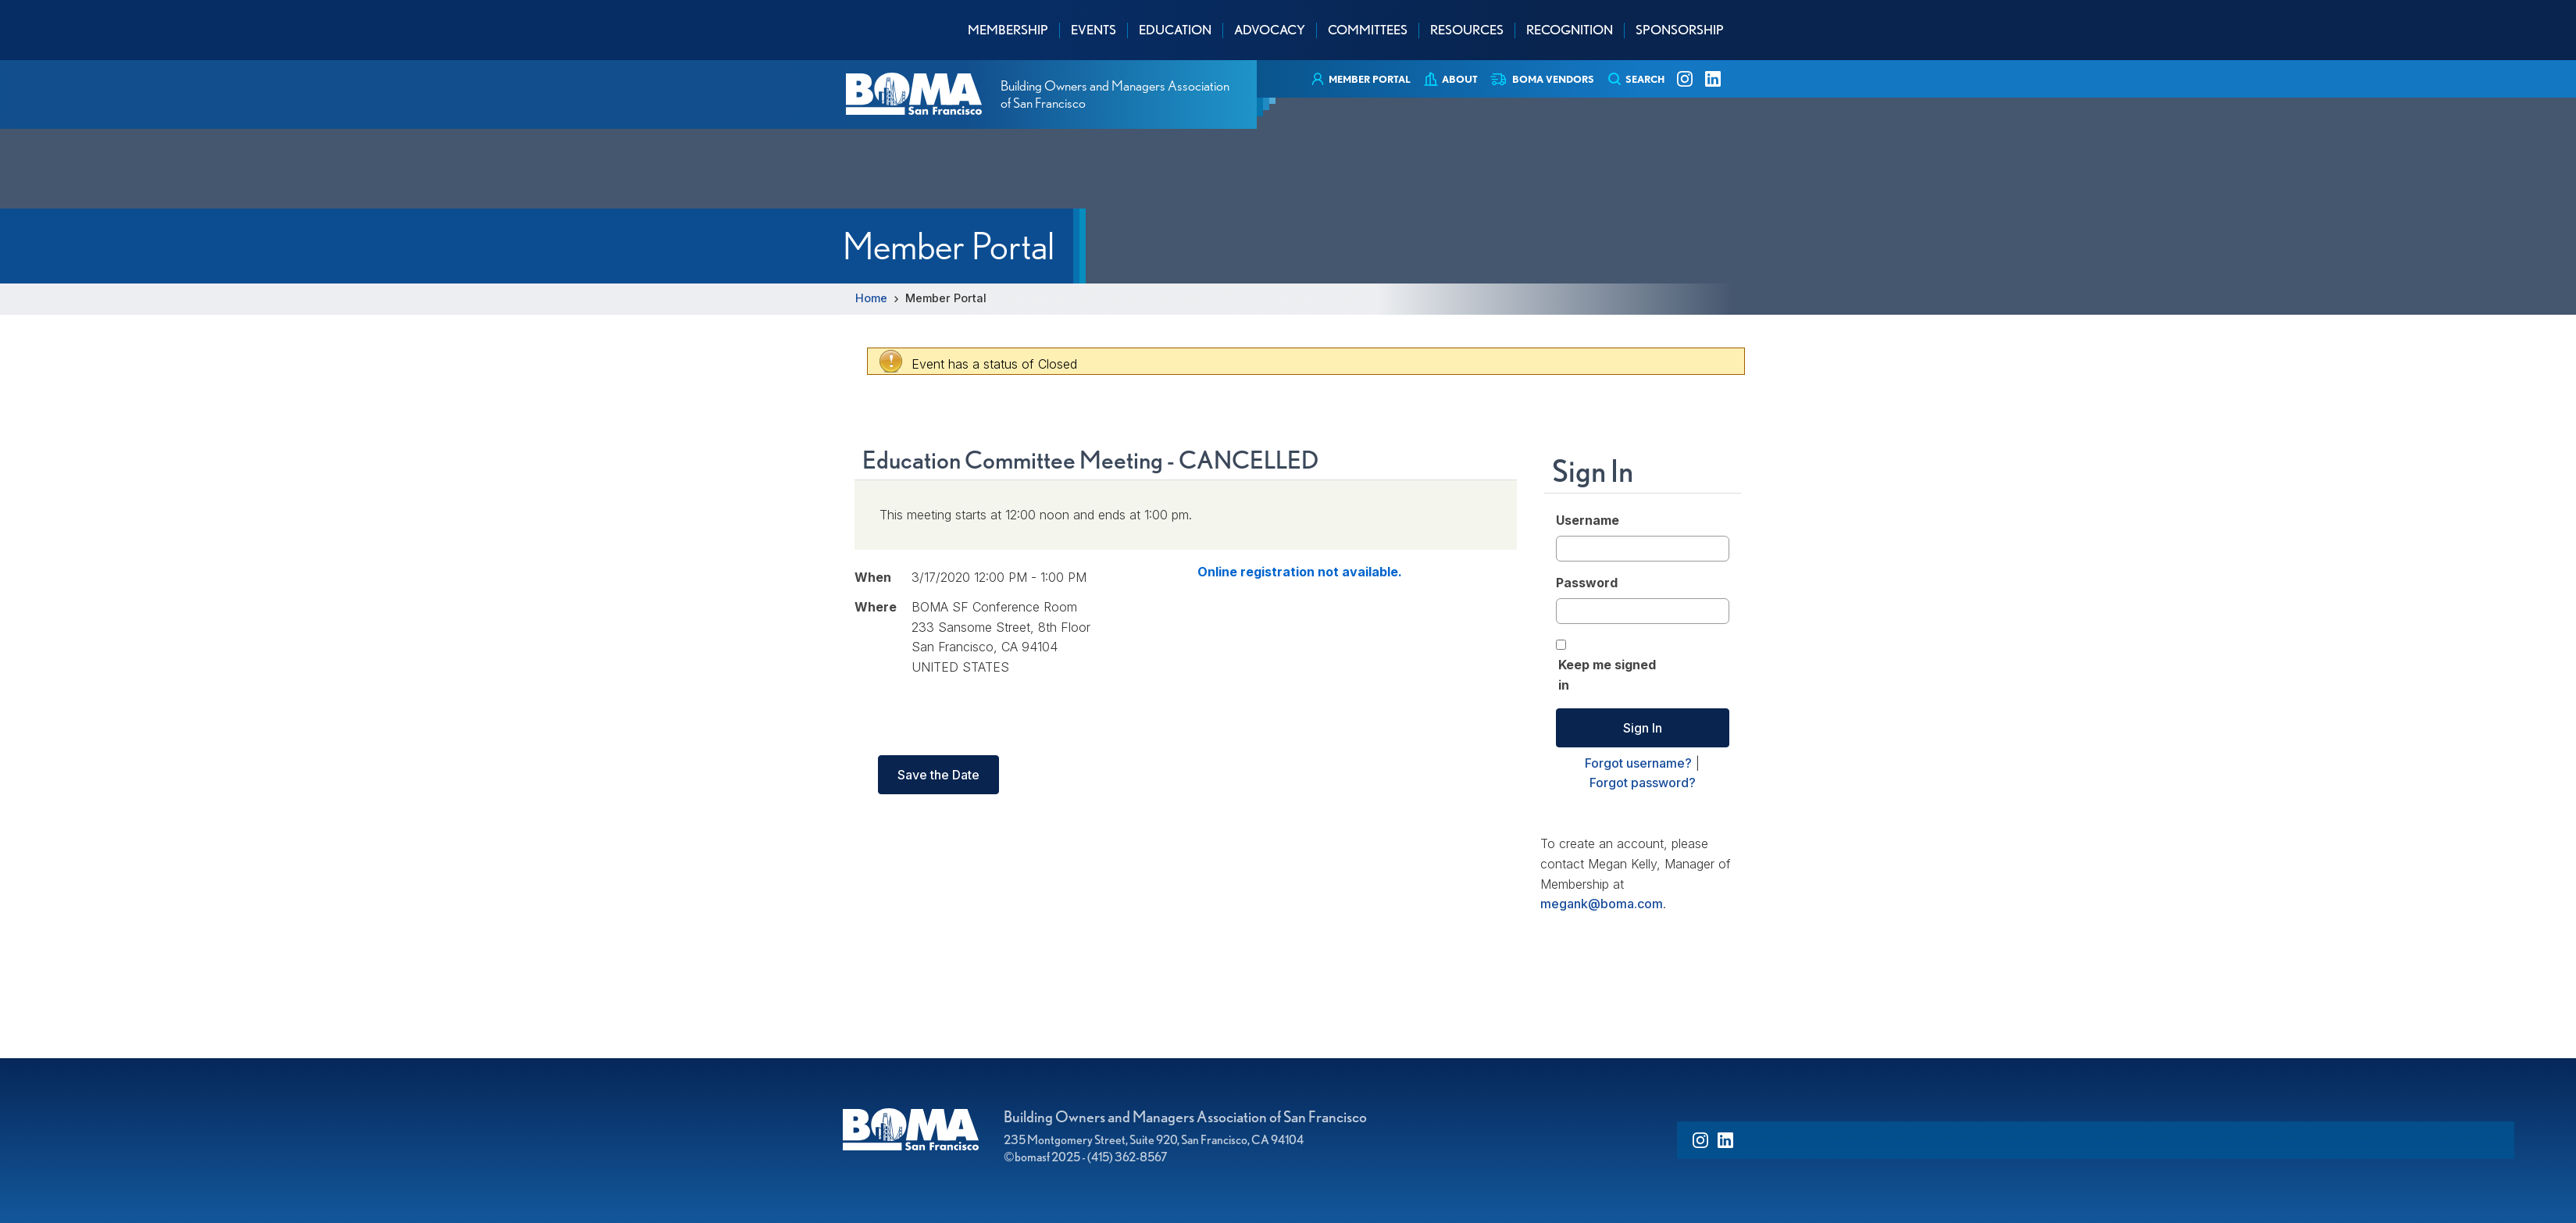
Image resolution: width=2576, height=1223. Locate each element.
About (1460, 79)
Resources (1467, 29)
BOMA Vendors (1553, 79)
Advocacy (1269, 29)
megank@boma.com (1601, 903)
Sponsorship (1680, 29)
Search (1644, 79)
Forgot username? (1638, 763)
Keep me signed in (1607, 675)
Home (871, 298)
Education (1175, 29)
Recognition (1569, 29)
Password (1587, 582)
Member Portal (1370, 79)
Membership (1008, 29)
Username (1587, 520)
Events (1093, 29)
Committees (1368, 29)
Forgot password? (1642, 782)
